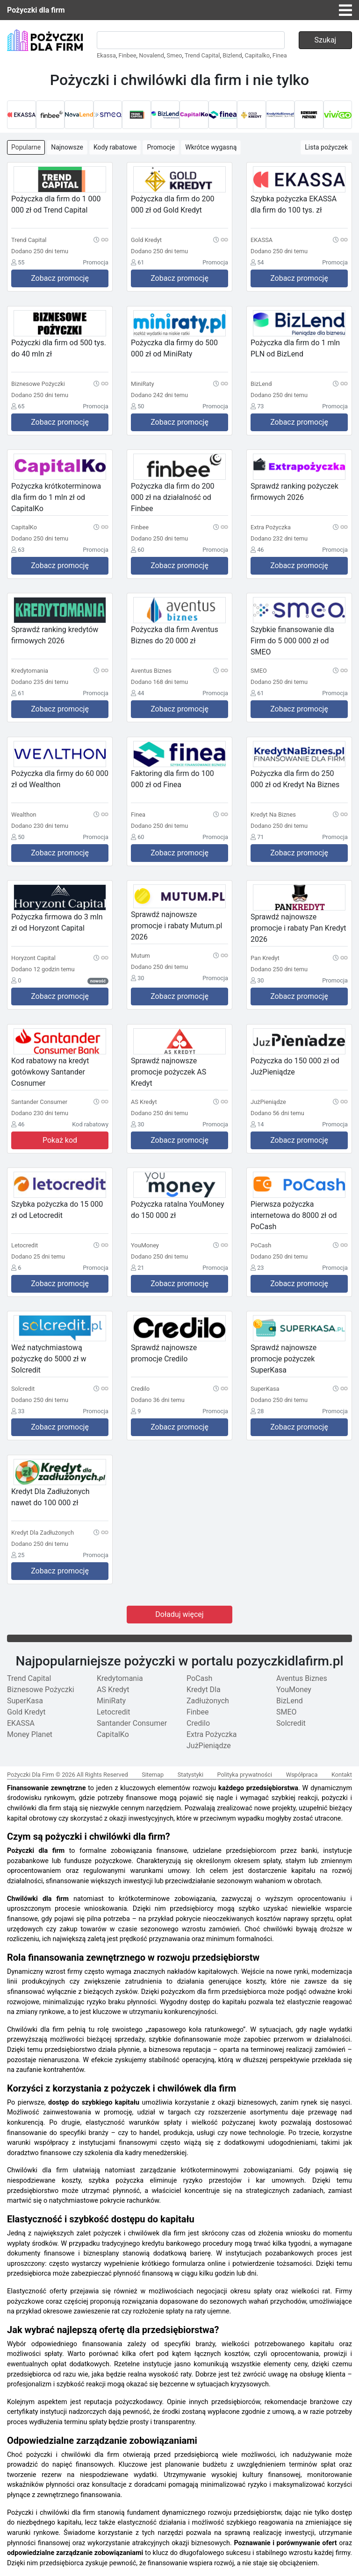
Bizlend (232, 55)
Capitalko (257, 55)
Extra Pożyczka (212, 1734)
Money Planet (29, 1734)
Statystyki (190, 1774)
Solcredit (291, 1723)
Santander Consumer (132, 1723)
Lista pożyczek (326, 147)
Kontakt (341, 1774)
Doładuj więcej (179, 1614)
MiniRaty (111, 1700)
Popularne (26, 147)
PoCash (199, 1678)
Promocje (161, 147)
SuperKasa (25, 1700)
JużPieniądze (209, 1745)
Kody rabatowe (115, 147)
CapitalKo (113, 1734)
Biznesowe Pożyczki (40, 1689)
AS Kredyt (113, 1689)
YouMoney (293, 1689)
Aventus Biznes (301, 1678)
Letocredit (113, 1712)
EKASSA (21, 1723)
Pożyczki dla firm (36, 10)
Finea (280, 55)
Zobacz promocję (60, 278)
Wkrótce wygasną (211, 147)
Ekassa (106, 55)
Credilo (198, 1723)
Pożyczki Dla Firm (30, 1774)
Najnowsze (67, 147)
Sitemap (153, 1774)
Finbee (127, 55)
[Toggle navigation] (345, 10)
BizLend (289, 1700)
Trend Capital (202, 55)
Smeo (174, 55)
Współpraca (302, 1774)
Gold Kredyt (26, 1712)
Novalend (151, 55)
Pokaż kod (60, 1140)
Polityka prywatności (245, 1774)
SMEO (286, 1712)
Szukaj (326, 40)
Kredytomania (120, 1678)
